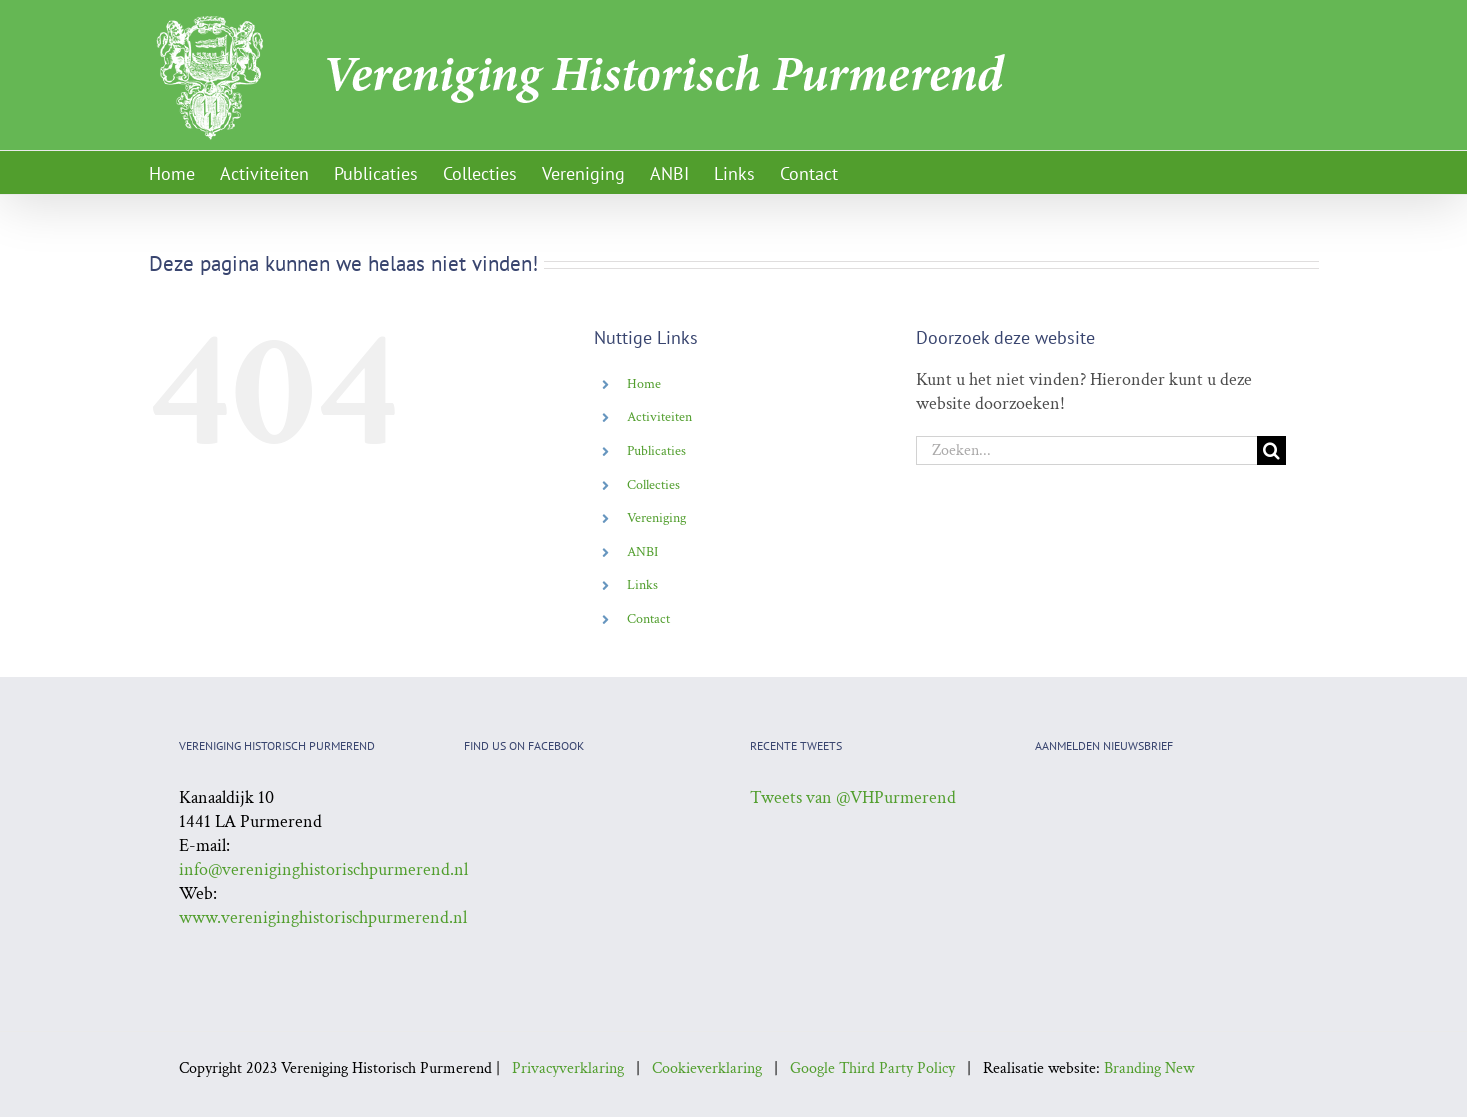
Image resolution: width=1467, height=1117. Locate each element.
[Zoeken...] (1086, 450)
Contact (648, 619)
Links (642, 585)
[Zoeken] (1271, 450)
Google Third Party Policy (872, 1068)
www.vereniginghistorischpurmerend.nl (323, 917)
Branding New (1149, 1068)
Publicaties (656, 451)
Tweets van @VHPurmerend (853, 797)
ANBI (642, 552)
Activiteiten (659, 417)
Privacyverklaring (568, 1068)
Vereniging (656, 518)
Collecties (653, 485)
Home (644, 384)
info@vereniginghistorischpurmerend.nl (323, 869)
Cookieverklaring (707, 1068)
